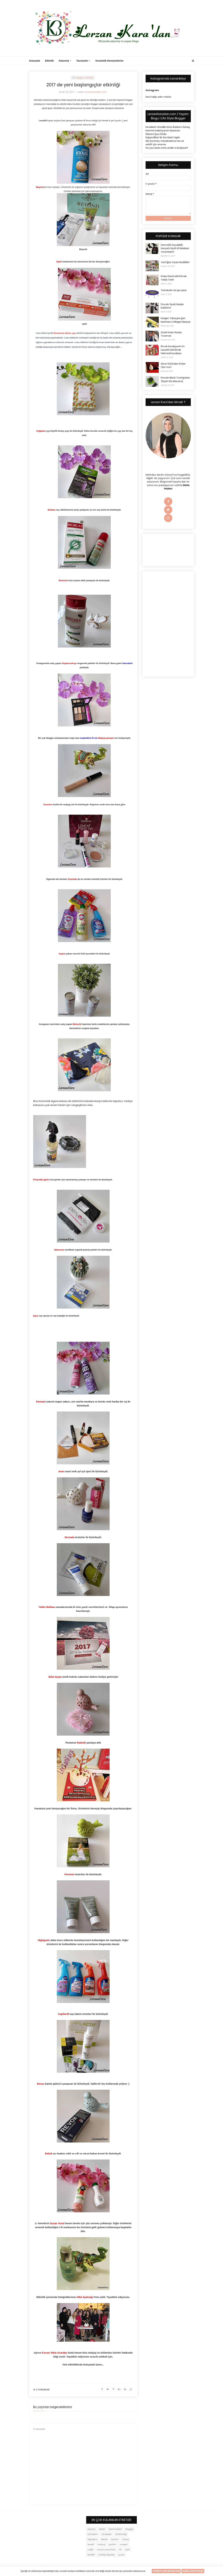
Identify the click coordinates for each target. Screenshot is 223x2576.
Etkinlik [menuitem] (49, 60)
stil (120, 2549)
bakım (102, 2529)
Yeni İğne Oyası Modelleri (175, 262)
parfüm (112, 2544)
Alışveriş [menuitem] (64, 60)
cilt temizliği (121, 2534)
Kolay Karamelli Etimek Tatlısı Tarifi (174, 278)
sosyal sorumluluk (106, 2549)
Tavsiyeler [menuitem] (82, 60)
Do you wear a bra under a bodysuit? (167, 148)
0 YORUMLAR (43, 2389)
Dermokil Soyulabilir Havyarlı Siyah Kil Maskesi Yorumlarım (175, 248)
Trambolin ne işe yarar (174, 290)
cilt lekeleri (106, 2534)
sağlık (90, 2549)
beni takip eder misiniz (158, 97)
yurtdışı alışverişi (106, 2554)
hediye (125, 2539)
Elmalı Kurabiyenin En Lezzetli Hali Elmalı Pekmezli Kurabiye (173, 350)
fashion (115, 2539)
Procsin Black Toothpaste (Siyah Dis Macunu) (175, 379)
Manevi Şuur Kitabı (156, 134)
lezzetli (90, 2544)
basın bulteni (115, 2529)
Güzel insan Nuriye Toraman (171, 334)
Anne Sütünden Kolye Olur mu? (173, 365)
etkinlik (104, 2539)
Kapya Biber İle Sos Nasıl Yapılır (163, 137)
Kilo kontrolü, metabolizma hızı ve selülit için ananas (165, 142)
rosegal (123, 2544)
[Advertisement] (168, 623)
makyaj (101, 2544)
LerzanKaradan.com (95, 92)
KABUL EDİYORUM (192, 2571)
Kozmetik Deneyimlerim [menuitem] (109, 60)
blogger (129, 2529)
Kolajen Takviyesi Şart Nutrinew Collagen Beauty (175, 320)
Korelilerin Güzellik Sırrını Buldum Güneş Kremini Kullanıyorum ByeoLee (168, 128)
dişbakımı (92, 2539)
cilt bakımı (92, 2534)
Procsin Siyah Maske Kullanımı (172, 306)
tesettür (91, 2554)
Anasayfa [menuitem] (34, 60)
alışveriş (91, 2529)
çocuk (121, 2554)
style (127, 2549)
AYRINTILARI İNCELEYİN (166, 2571)
